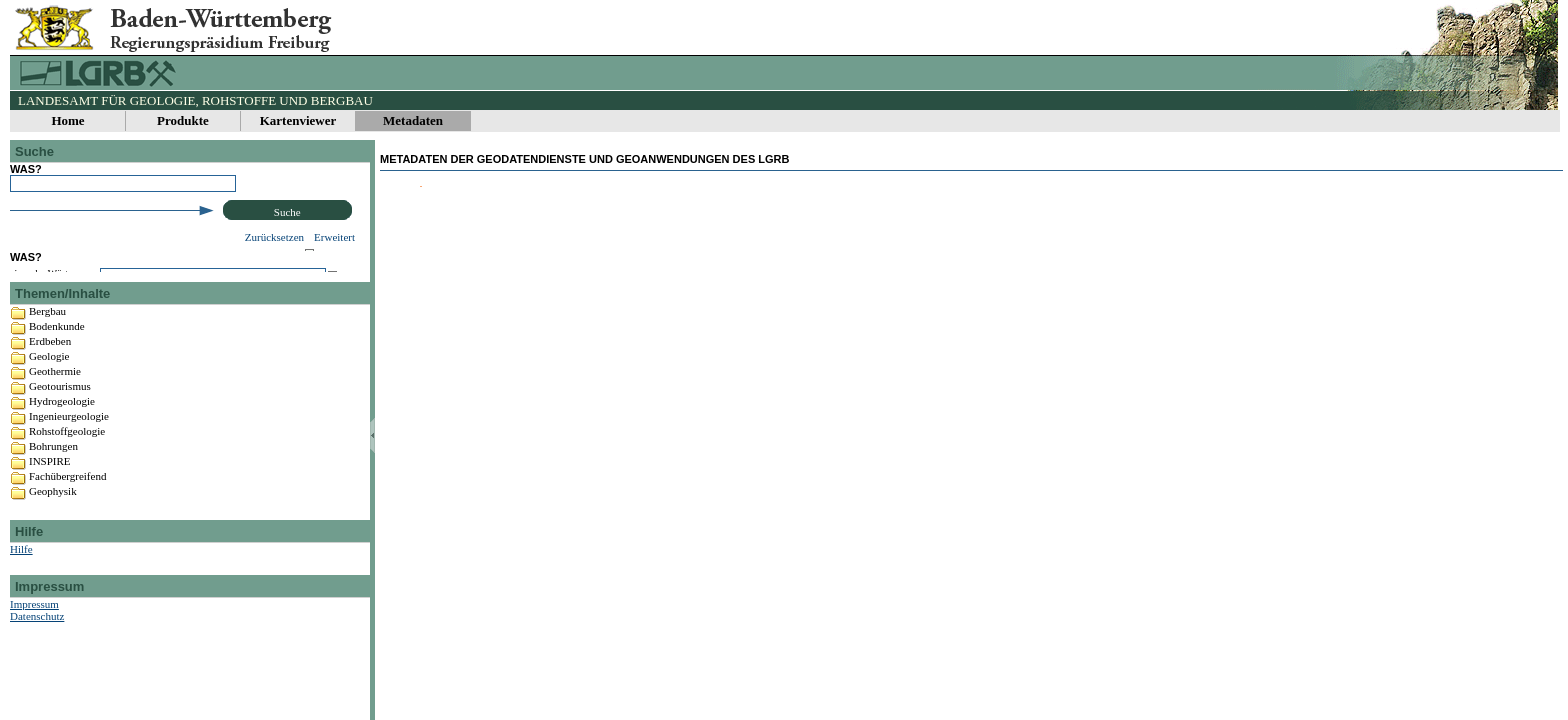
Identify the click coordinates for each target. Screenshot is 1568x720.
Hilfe (21, 602)
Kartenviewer (298, 120)
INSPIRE (50, 514)
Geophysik (53, 544)
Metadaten (413, 120)
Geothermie (55, 424)
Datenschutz (37, 669)
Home (67, 120)
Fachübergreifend (67, 529)
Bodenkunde (57, 379)
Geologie (49, 409)
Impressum (34, 657)
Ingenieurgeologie (69, 469)
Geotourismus (60, 439)
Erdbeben (50, 394)
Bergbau (47, 364)
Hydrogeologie (62, 454)
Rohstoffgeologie (67, 484)
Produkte (183, 120)
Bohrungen (53, 499)
